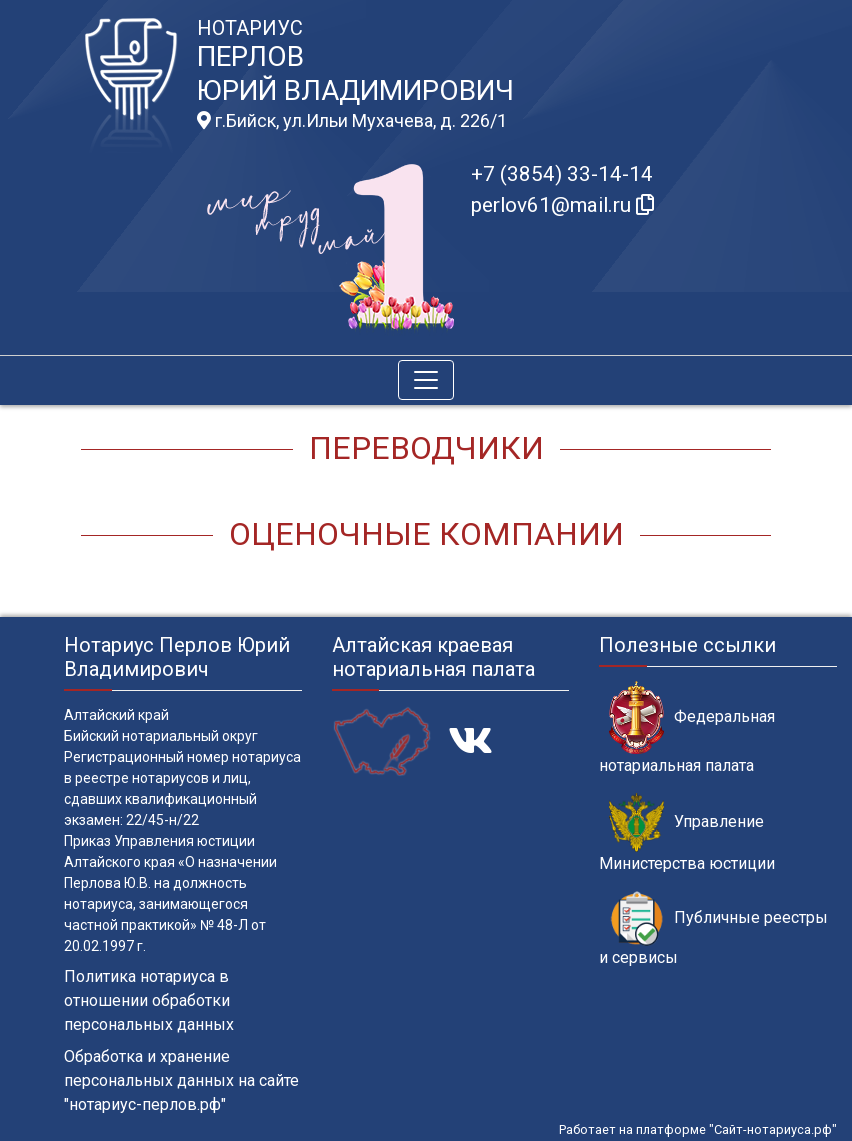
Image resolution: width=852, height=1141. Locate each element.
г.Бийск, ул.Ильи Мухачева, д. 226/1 (352, 121)
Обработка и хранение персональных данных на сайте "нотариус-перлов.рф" (181, 1080)
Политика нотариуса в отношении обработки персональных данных (149, 1000)
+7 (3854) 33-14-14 (562, 174)
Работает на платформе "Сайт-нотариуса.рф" (698, 1129)
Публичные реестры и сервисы (713, 929)
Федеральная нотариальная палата (687, 728)
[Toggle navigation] (426, 380)
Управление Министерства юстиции (687, 833)
